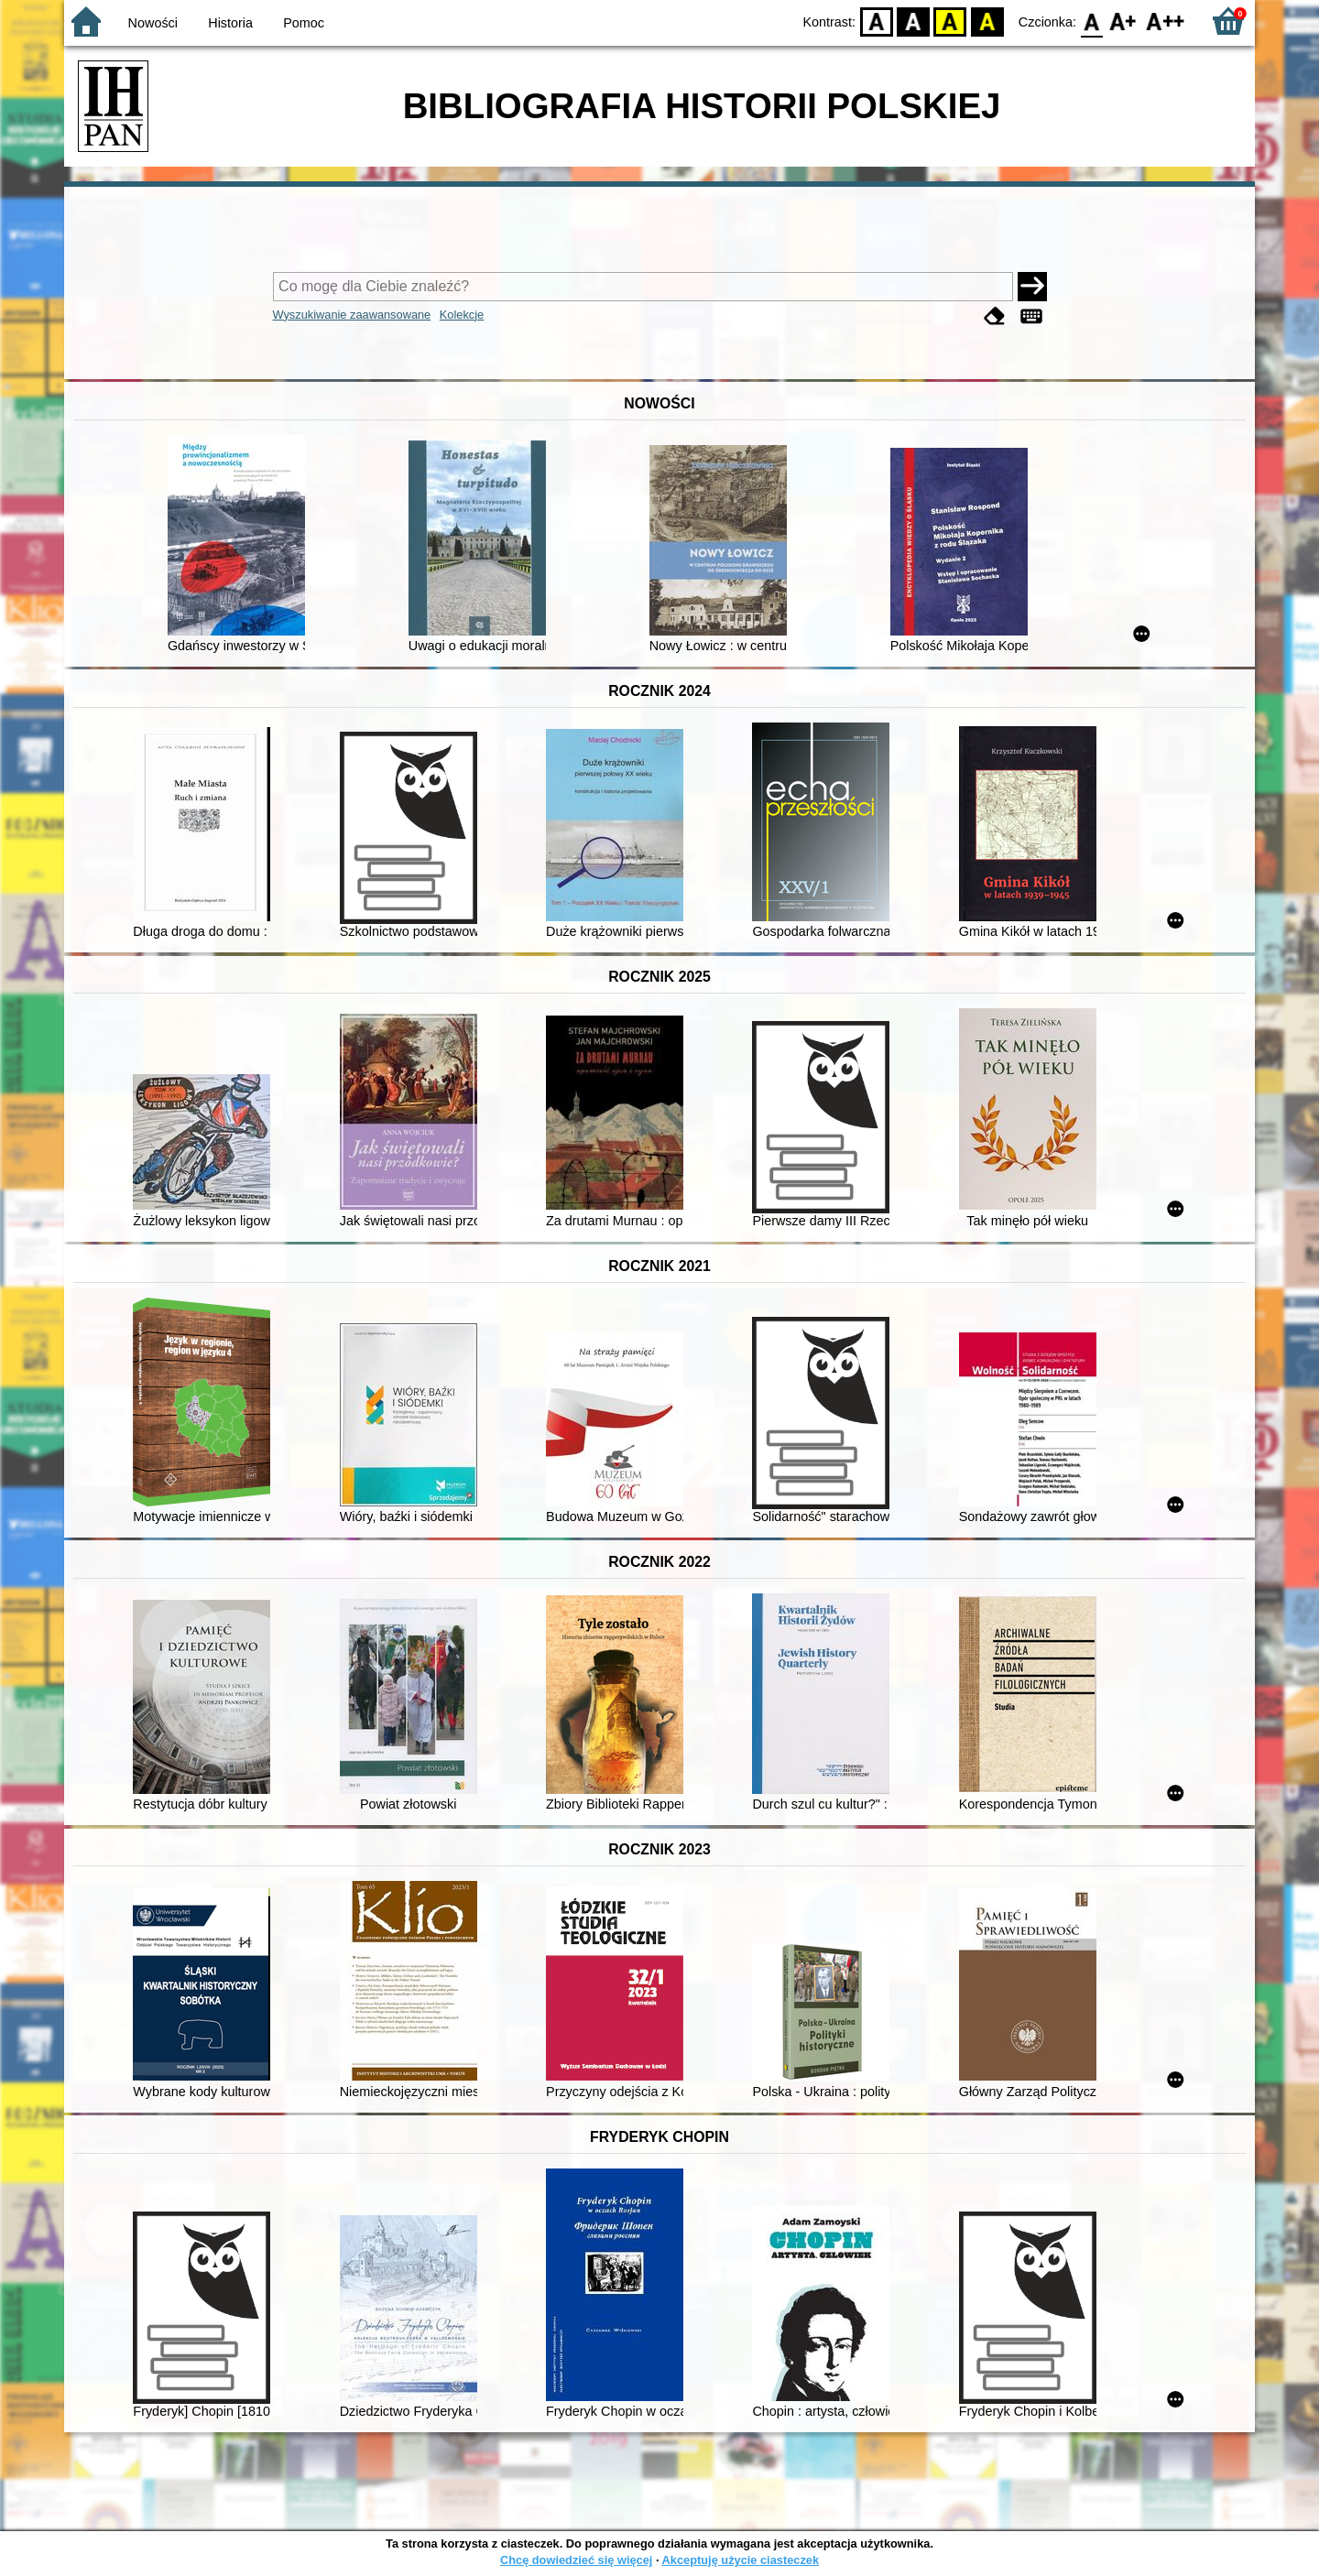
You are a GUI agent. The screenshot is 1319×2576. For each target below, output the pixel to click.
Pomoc (303, 23)
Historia (230, 23)
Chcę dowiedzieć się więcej (576, 2560)
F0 (1091, 20)
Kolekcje (462, 314)
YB (950, 20)
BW (913, 20)
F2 (1165, 20)
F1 (1123, 20)
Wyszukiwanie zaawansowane (352, 314)
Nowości (153, 23)
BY (987, 20)
